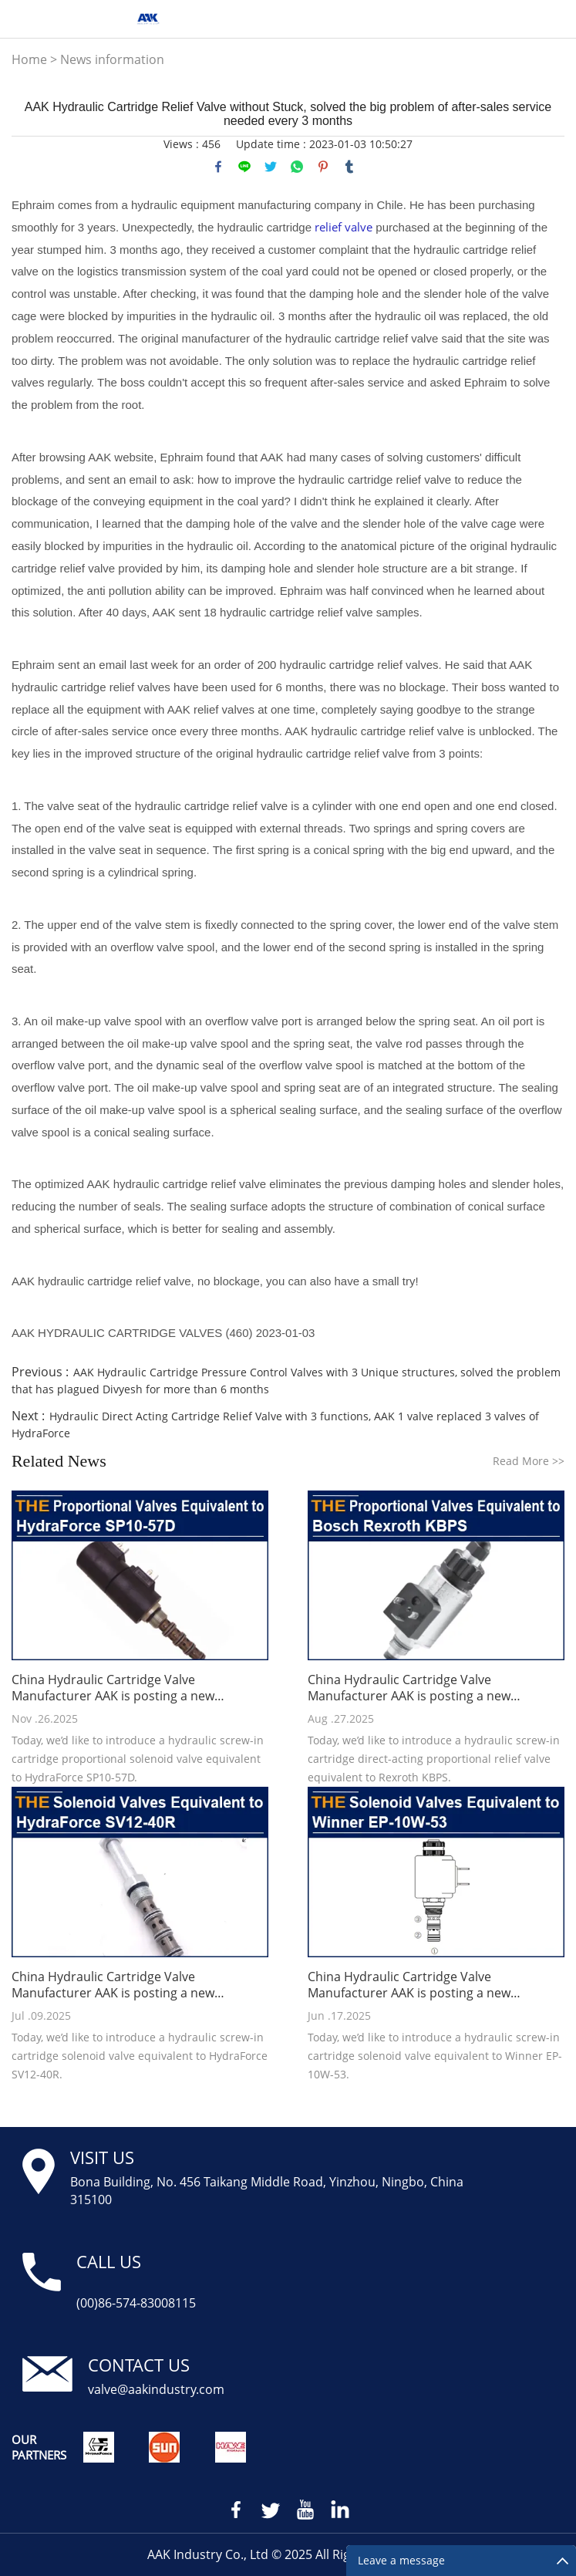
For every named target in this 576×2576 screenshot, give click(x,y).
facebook (218, 166)
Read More (528, 1460)
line (244, 166)
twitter (270, 166)
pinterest (323, 166)
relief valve (343, 227)
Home (29, 59)
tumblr (349, 166)
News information (112, 59)
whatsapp (297, 166)
